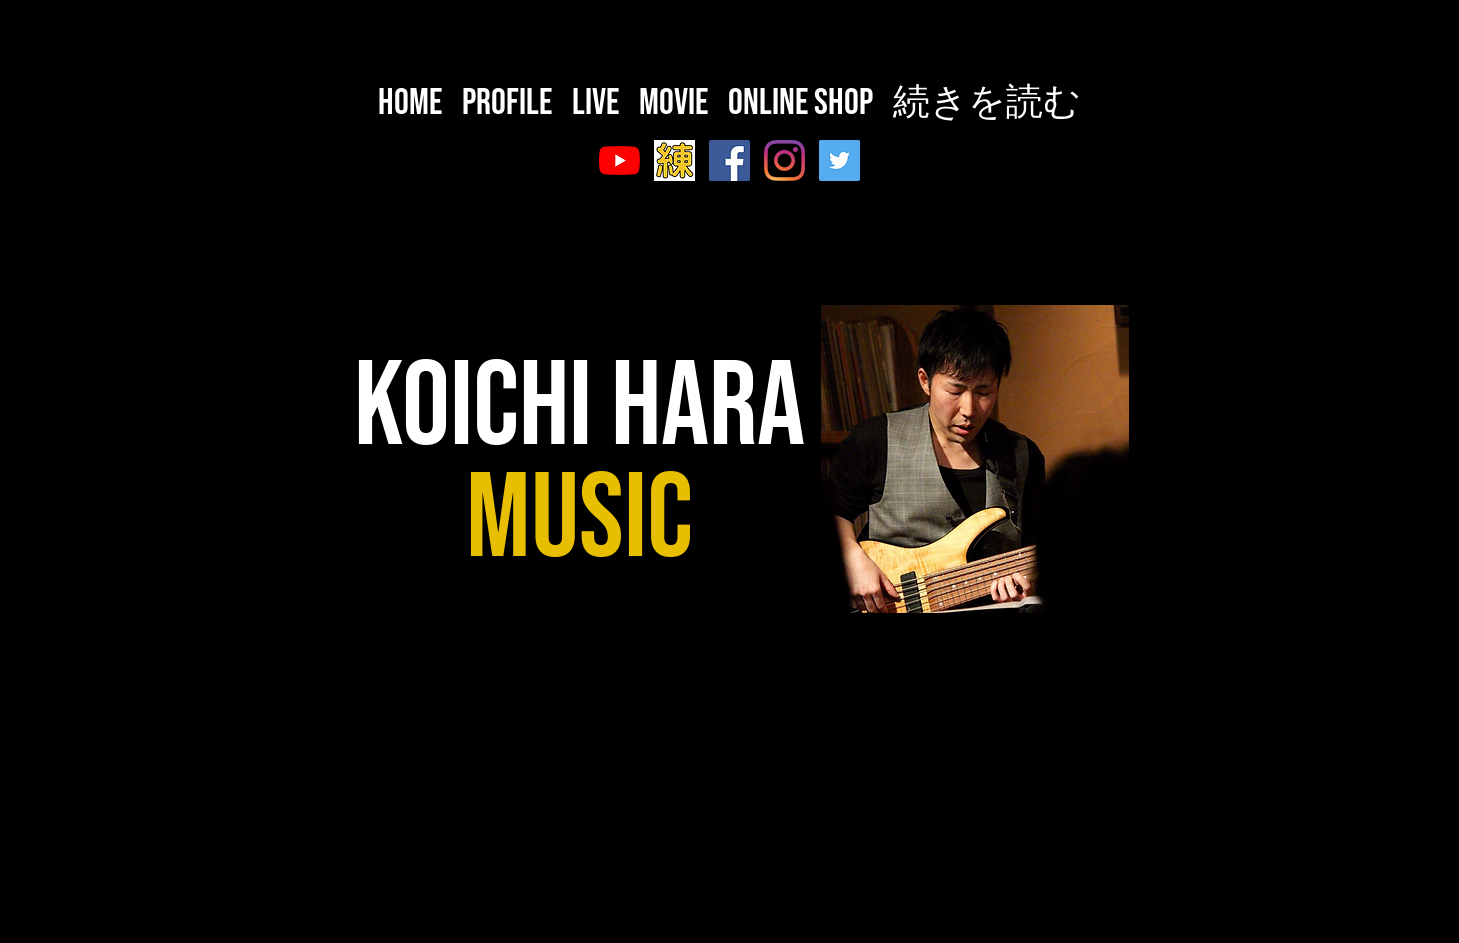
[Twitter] (839, 160)
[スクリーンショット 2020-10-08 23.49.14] (674, 160)
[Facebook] (729, 160)
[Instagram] (784, 160)
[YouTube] (619, 160)
